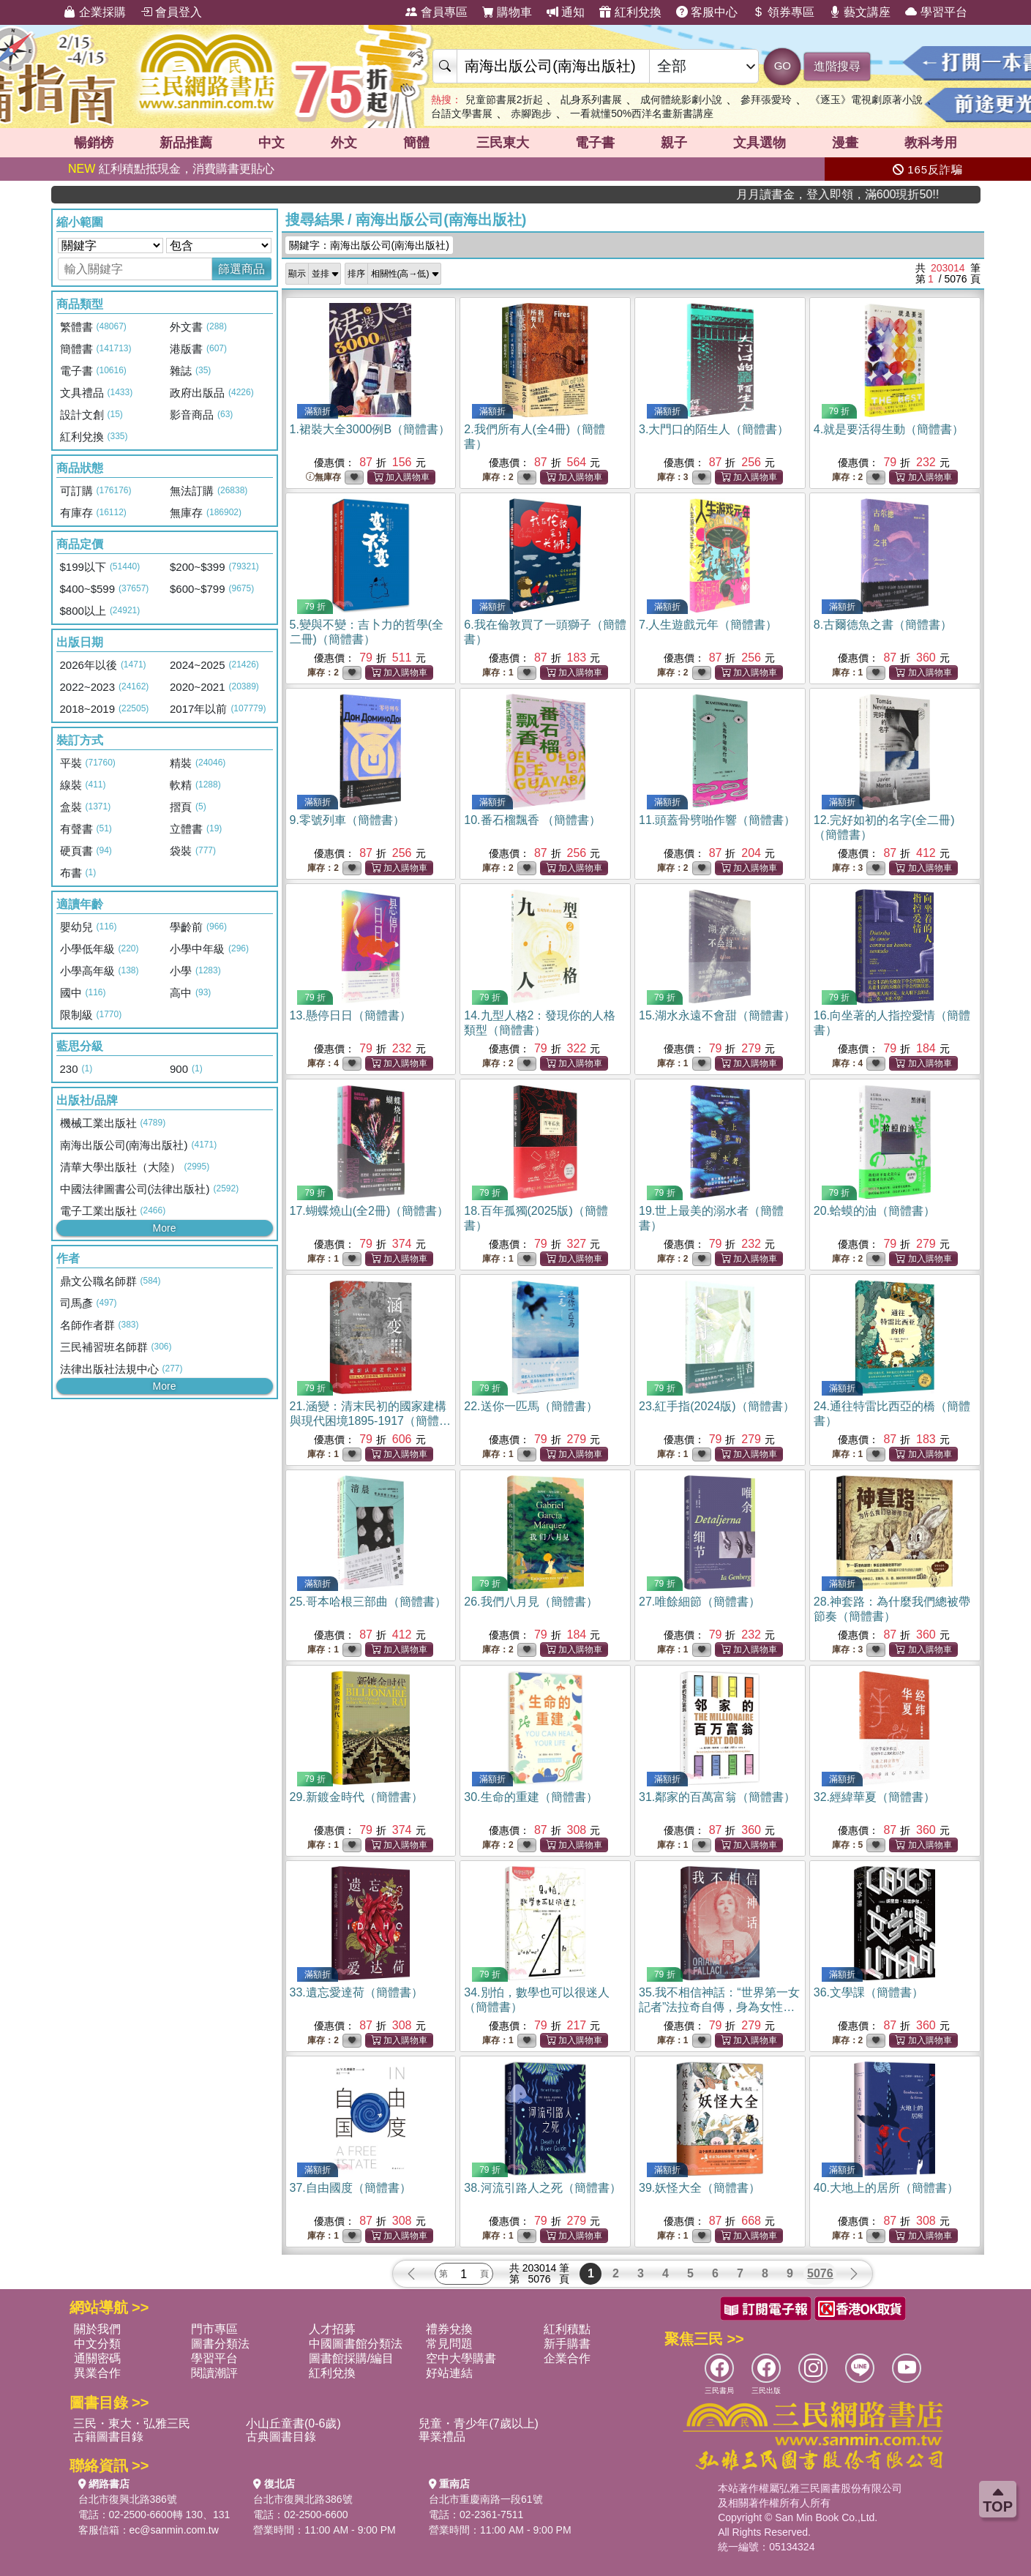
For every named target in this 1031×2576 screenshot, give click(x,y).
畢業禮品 (442, 2436)
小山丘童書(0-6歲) (293, 2423)
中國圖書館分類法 (355, 2343)
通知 (566, 12)
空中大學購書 (461, 2358)
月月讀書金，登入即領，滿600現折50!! (908, 194)
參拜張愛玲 (766, 99)
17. (369, 1211)
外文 (344, 142)
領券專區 (783, 12)
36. (868, 1992)
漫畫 (845, 142)
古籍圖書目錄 (108, 2436)
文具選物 (759, 142)
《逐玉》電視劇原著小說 (866, 99)
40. (886, 2188)
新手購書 (567, 2343)
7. (708, 624)
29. (356, 1797)
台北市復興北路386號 (127, 2499)
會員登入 (171, 12)
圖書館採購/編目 (351, 2358)
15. (717, 1015)
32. (874, 1797)
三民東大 (502, 142)
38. (542, 2188)
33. (356, 1992)
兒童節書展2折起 (504, 99)
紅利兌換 (630, 12)
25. (368, 1601)
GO (782, 65)
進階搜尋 (837, 66)
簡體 (416, 142)
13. (350, 1015)
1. (370, 429)
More (164, 1228)
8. (883, 624)
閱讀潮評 (214, 2373)
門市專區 (214, 2329)
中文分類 (97, 2343)
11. (717, 820)
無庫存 (323, 477)
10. (532, 820)
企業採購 (94, 12)
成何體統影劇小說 (681, 99)
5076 (820, 2273)
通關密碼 (97, 2358)
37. (350, 2188)
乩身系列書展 (591, 99)
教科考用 (930, 142)
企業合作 (567, 2358)
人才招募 (332, 2329)
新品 (186, 142)
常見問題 (449, 2343)
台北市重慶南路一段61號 (486, 2499)
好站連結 (449, 2373)
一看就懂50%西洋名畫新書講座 (641, 113)
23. (717, 1406)
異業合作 (97, 2373)
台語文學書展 (461, 113)
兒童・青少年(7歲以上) (479, 2423)
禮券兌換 (449, 2329)
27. (699, 1601)
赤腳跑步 (531, 113)
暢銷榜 (93, 142)
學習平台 (936, 12)
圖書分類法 (220, 2343)
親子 (674, 142)
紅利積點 (567, 2329)
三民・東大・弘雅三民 (131, 2423)
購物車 (507, 12)
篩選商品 (241, 269)
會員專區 (436, 12)
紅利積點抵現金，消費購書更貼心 (171, 168)
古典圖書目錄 (281, 2436)
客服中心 (707, 12)
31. (717, 1797)
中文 (271, 142)
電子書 (595, 142)
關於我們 (97, 2329)
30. (530, 1797)
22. (530, 1406)
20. (874, 1211)
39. (699, 2188)
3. (714, 429)
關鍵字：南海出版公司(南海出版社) (369, 245)
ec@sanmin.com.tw (174, 2530)
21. (370, 1421)
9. (347, 820)
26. (530, 1601)
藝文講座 (860, 12)
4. (889, 429)
